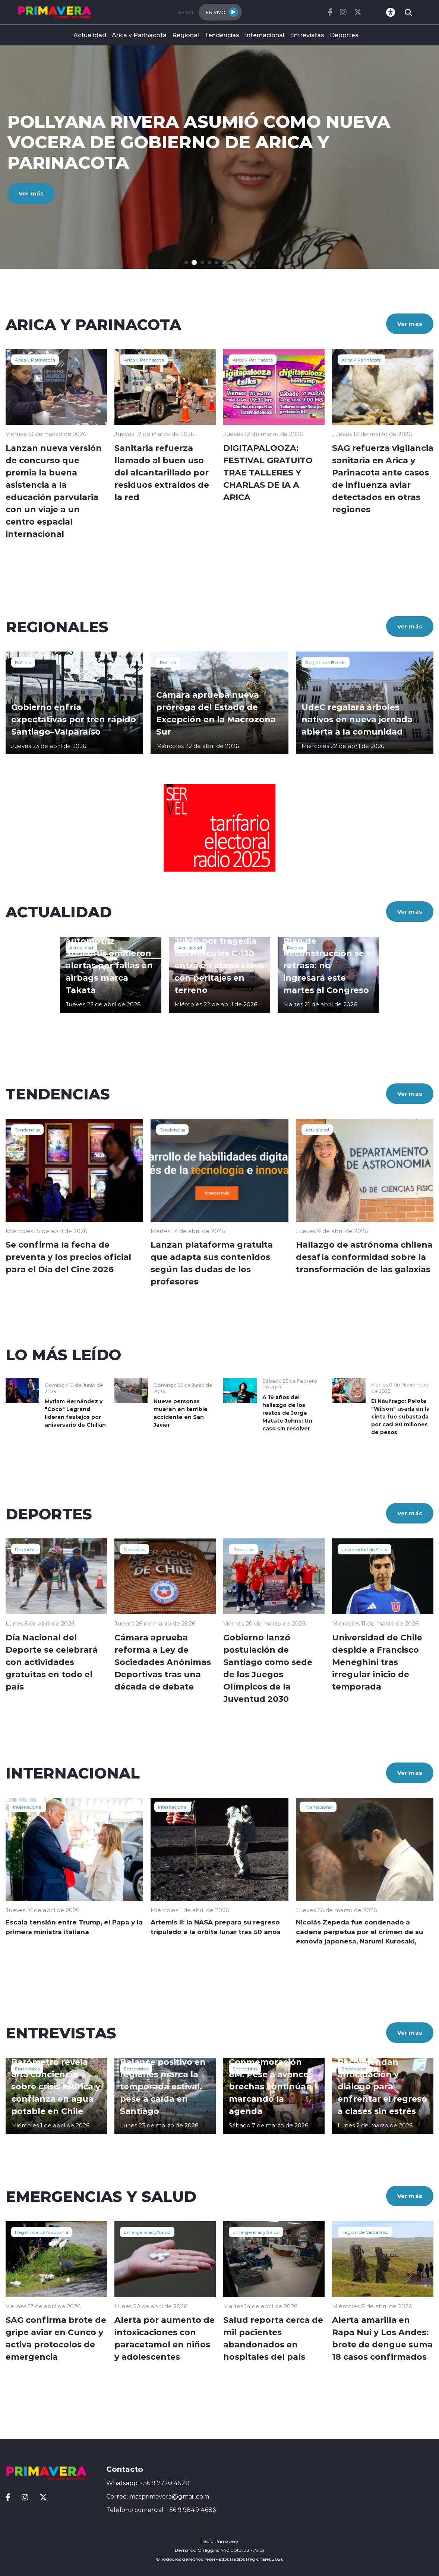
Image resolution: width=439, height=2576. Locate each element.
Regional (185, 35)
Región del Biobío (325, 662)
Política (23, 662)
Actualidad (89, 35)
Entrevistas (307, 35)
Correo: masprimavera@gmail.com (157, 2496)
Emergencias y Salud (147, 2232)
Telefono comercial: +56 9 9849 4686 (161, 2510)
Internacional (264, 35)
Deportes (344, 35)
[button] (187, 262)
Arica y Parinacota (139, 35)
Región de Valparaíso (365, 2232)
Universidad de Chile (364, 1549)
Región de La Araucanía (41, 2232)
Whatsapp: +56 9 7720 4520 (147, 2483)
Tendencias (222, 35)
